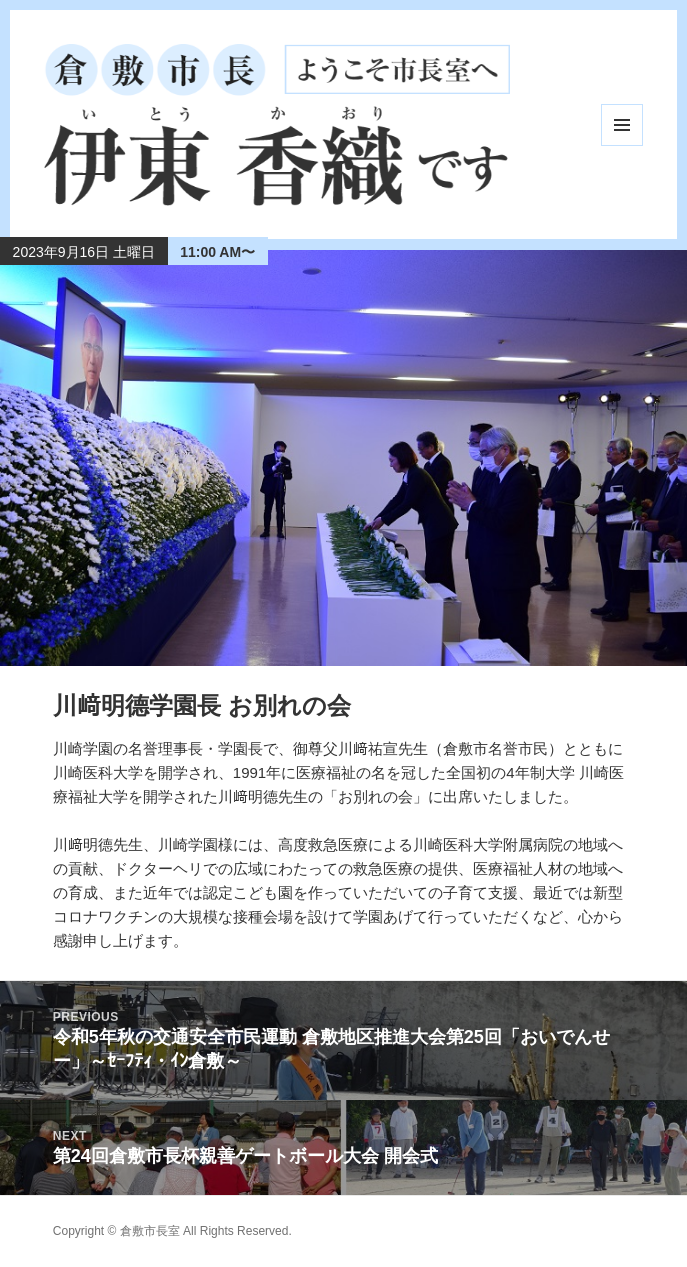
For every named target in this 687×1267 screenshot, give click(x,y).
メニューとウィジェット (622, 125)
